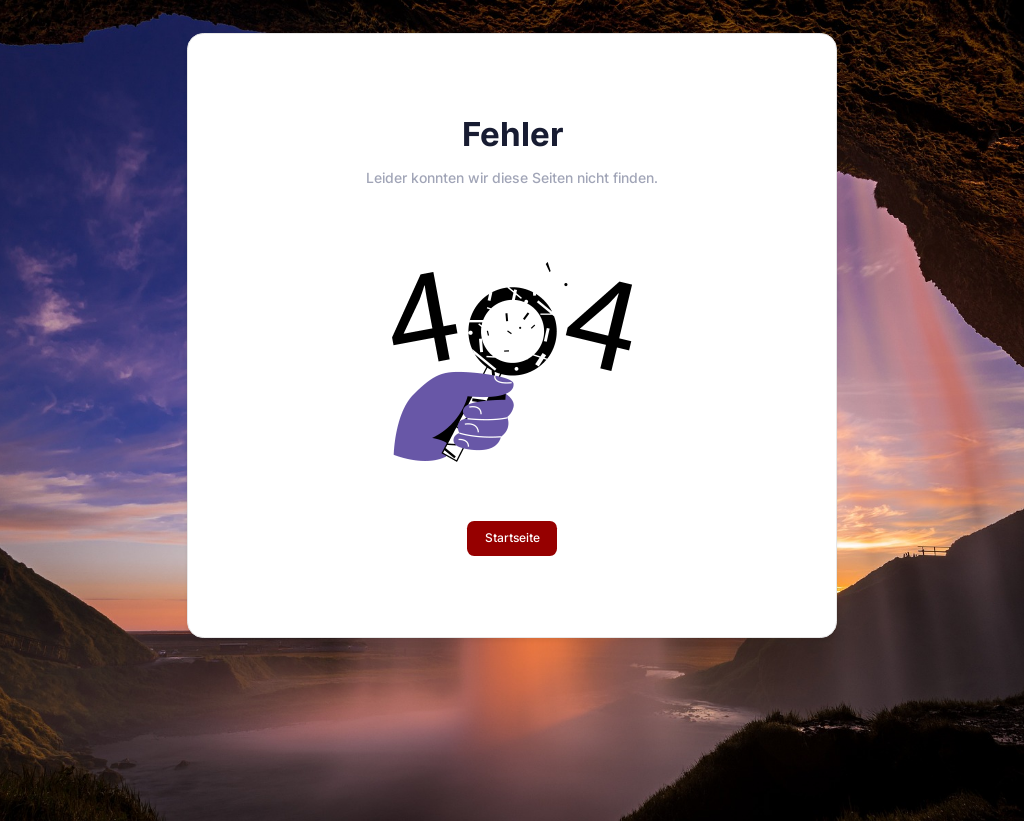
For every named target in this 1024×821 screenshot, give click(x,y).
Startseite (512, 537)
